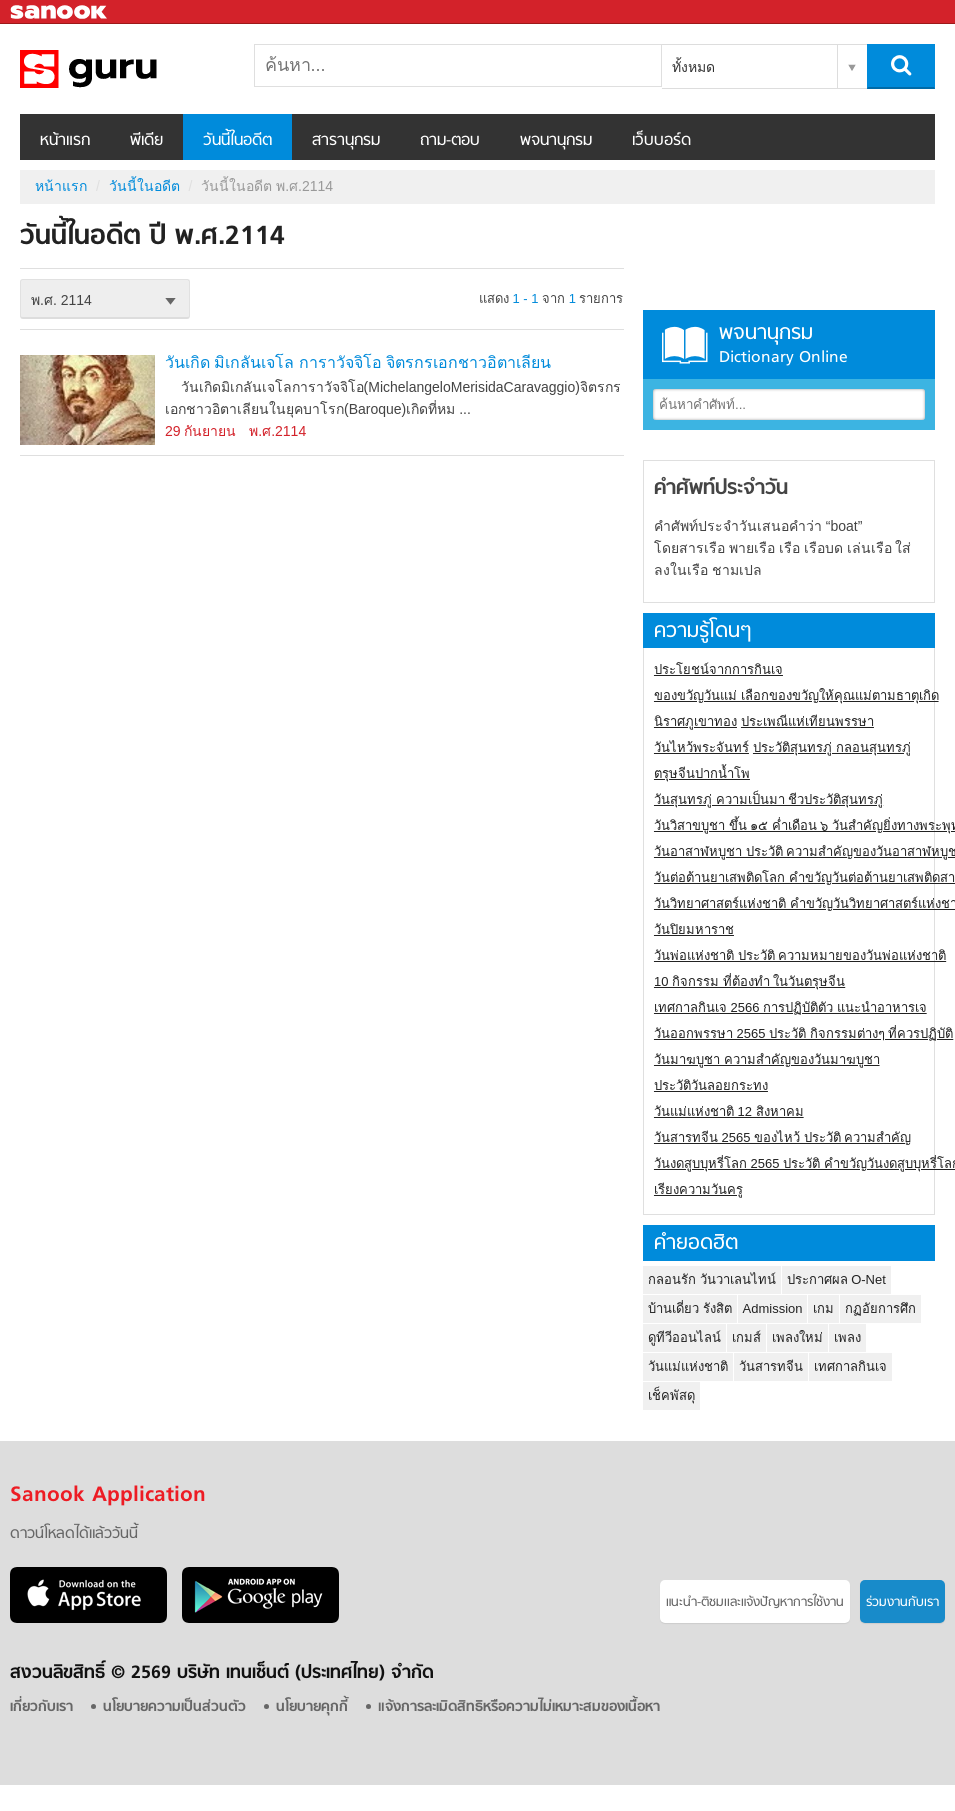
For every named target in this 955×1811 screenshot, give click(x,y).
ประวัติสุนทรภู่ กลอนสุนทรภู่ (832, 747)
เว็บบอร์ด (661, 141)
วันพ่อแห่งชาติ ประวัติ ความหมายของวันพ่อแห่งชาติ (800, 955)
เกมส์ (746, 1337)
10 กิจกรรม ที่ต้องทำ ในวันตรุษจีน (749, 981)
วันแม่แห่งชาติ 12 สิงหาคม (729, 1111)
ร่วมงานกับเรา (902, 1602)
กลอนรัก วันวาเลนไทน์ (712, 1279)
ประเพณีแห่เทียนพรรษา (807, 721)
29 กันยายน (200, 431)
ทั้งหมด (693, 67)
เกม (823, 1308)
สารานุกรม (346, 141)
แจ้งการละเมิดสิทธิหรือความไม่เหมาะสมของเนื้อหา (519, 1707)
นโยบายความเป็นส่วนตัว (174, 1707)
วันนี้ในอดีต (237, 141)
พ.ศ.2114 (277, 431)
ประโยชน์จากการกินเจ (718, 669)
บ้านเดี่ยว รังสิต (690, 1308)
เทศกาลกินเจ (850, 1366)
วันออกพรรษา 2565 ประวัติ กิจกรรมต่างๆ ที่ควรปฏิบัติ (803, 1033)
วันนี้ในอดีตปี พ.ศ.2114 (125, 69)
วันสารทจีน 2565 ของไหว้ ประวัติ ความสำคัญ (782, 1137)
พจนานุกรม (556, 141)
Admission (773, 1308)
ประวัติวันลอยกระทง (711, 1085)
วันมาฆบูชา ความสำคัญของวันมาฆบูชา (767, 1059)
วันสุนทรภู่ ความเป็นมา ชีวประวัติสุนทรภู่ (768, 799)
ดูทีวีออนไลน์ (684, 1337)
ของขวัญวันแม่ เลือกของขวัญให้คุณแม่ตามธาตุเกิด (796, 695)
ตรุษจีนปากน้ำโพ (702, 773)
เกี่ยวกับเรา (41, 1707)
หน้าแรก (65, 141)
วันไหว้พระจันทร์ (701, 747)
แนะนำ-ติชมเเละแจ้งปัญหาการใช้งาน (755, 1602)
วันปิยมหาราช (694, 929)
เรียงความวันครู (698, 1189)
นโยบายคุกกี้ (312, 1707)
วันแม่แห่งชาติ (688, 1366)
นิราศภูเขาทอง (695, 721)
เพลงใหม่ (797, 1337)
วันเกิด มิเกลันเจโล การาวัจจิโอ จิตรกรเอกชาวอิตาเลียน (358, 362)
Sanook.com (60, 12)
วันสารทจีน (771, 1366)
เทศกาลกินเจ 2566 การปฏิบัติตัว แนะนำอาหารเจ (790, 1007)
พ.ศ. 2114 (61, 300)
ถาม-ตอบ (450, 141)
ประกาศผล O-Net (836, 1279)
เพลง (847, 1337)
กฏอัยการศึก (880, 1308)
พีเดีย (146, 141)
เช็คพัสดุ (671, 1395)
